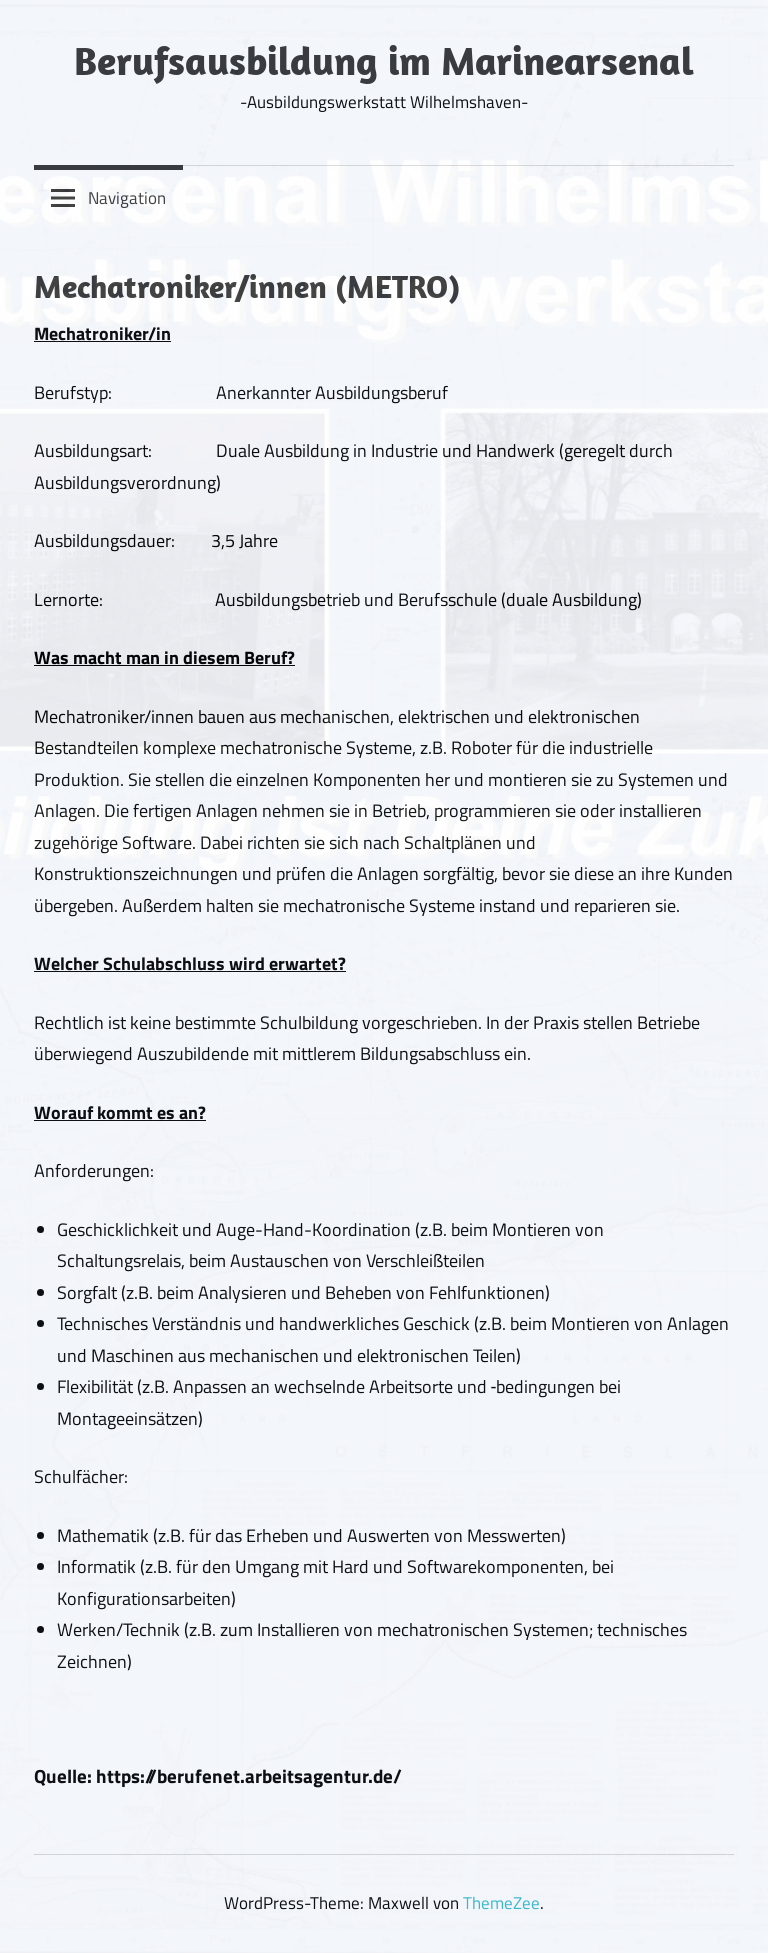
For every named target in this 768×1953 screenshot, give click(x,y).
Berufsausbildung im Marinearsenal (384, 60)
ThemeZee (501, 1903)
